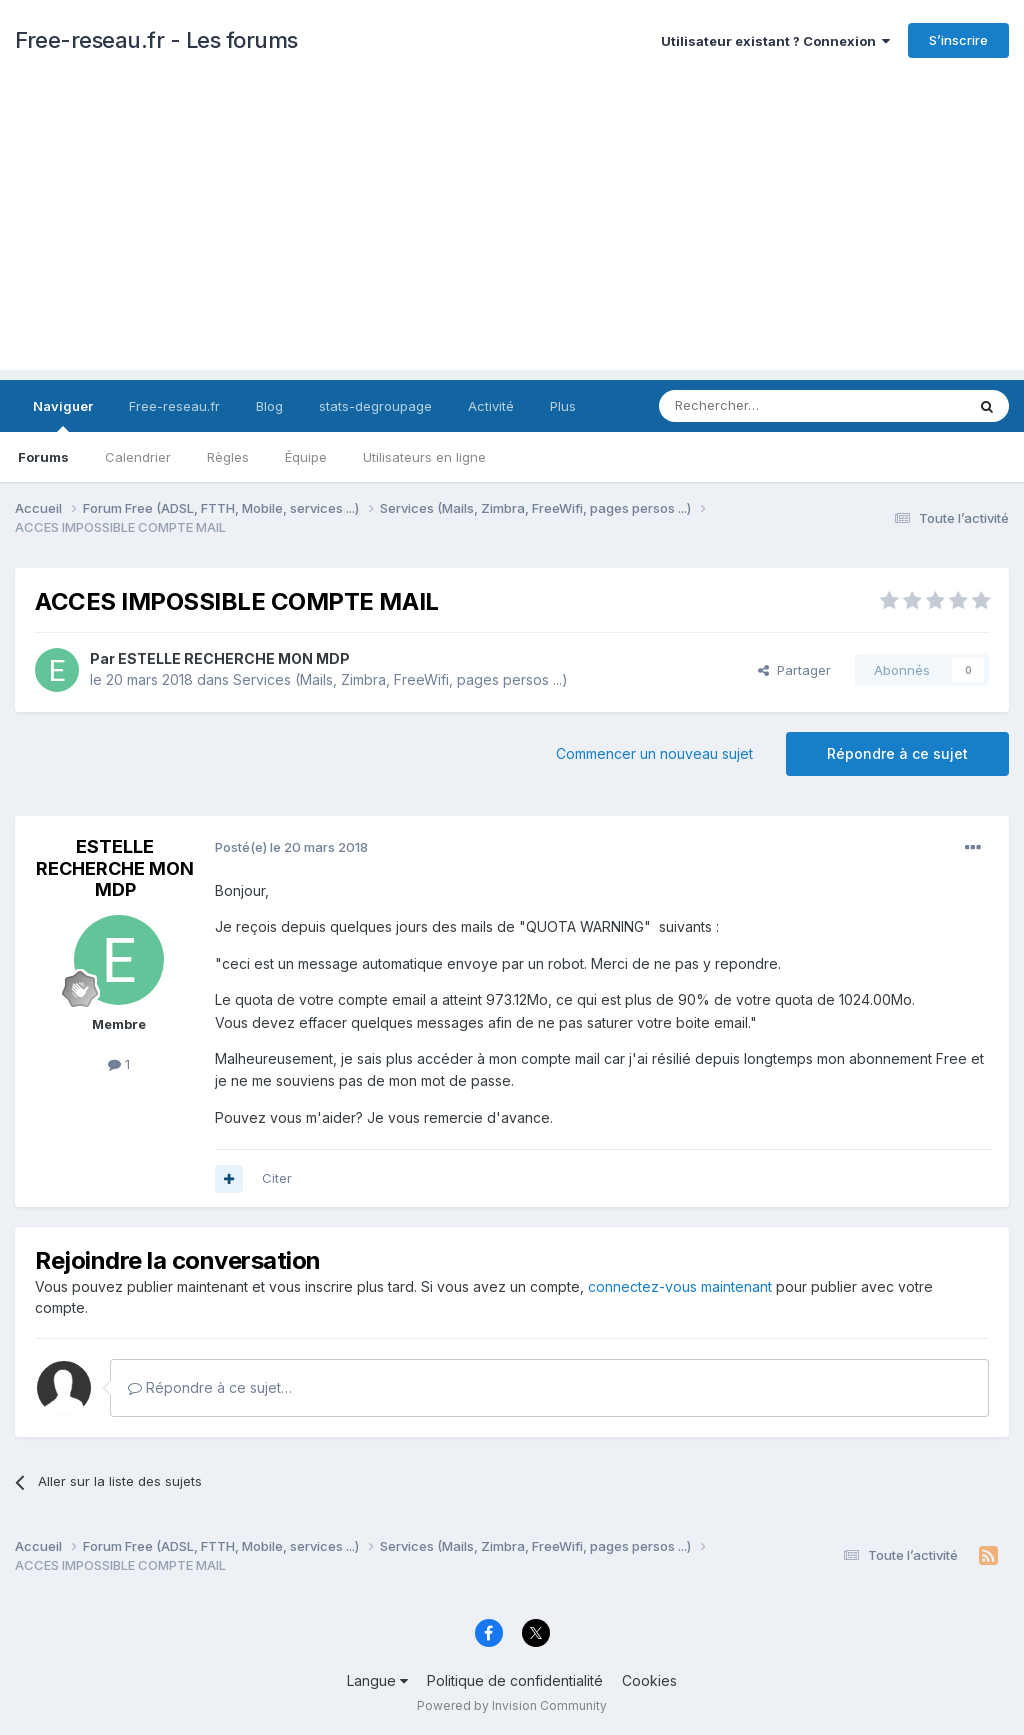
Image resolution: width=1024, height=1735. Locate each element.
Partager (794, 670)
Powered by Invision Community (512, 1705)
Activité (491, 406)
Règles (228, 457)
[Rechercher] (768, 406)
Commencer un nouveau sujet (654, 753)
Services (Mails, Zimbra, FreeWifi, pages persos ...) (400, 679)
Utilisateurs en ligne (424, 457)
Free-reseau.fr (174, 406)
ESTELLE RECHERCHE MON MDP (234, 658)
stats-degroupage (375, 406)
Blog (269, 406)
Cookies (649, 1680)
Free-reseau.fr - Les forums (156, 40)
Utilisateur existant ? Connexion (775, 41)
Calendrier (138, 457)
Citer (277, 1178)
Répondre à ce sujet (897, 753)
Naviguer (63, 415)
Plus (563, 406)
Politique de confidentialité (515, 1680)
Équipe (306, 457)
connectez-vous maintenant (680, 1286)
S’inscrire (958, 40)
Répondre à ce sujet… (210, 1387)
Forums (43, 457)
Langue (377, 1680)
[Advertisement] (512, 230)
